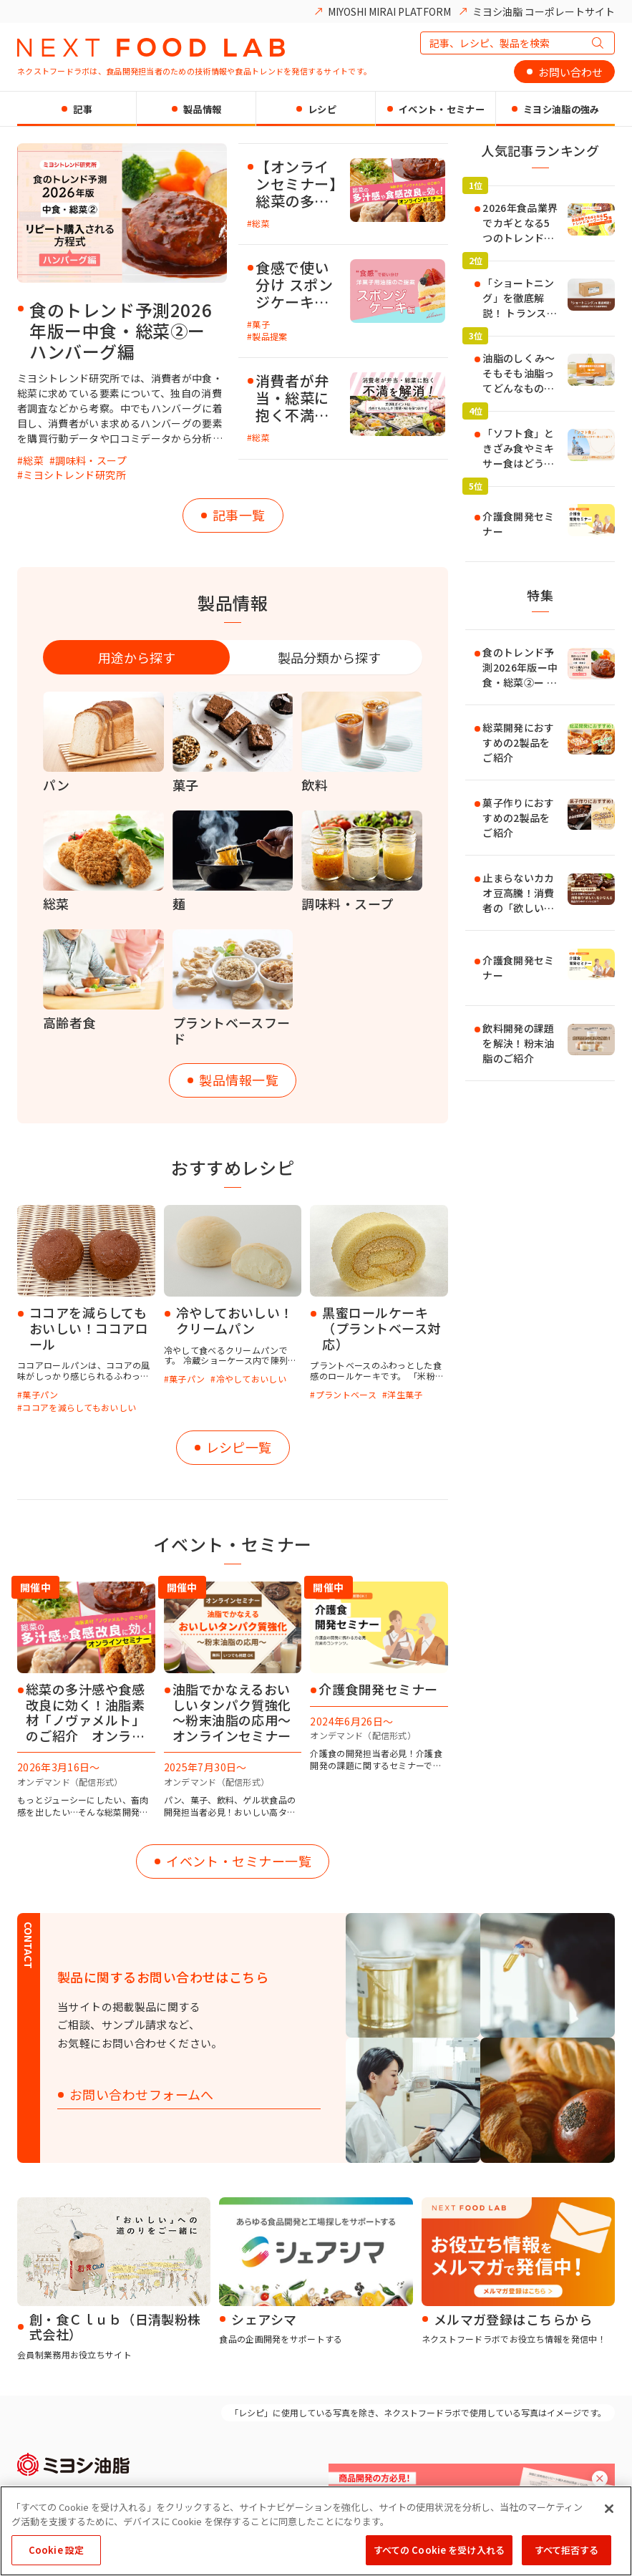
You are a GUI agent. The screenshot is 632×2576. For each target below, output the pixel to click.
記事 (82, 109)
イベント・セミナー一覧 (238, 1860)
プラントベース (346, 1394)
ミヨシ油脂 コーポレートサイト (543, 11)
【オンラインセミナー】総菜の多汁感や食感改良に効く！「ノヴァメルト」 (296, 184)
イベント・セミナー (442, 109)
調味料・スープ (90, 460)
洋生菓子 (404, 1394)
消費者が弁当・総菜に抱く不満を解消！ (292, 398)
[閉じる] (609, 2508)
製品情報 (202, 109)
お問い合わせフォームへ (141, 2095)
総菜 (33, 460)
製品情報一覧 (238, 1079)
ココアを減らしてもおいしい (79, 1407)
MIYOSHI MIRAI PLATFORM (389, 11)
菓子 (261, 324)
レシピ (322, 109)
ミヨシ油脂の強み (561, 109)
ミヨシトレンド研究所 (74, 475)
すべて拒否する (567, 2550)
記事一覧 (239, 514)
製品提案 (269, 336)
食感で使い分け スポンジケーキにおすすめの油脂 (294, 285)
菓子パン (40, 1394)
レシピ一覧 (239, 1447)
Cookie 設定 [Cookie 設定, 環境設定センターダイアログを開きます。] (56, 2550)
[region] (316, 2531)
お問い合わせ (570, 71)
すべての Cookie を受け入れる (439, 2550)
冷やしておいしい (251, 1378)
